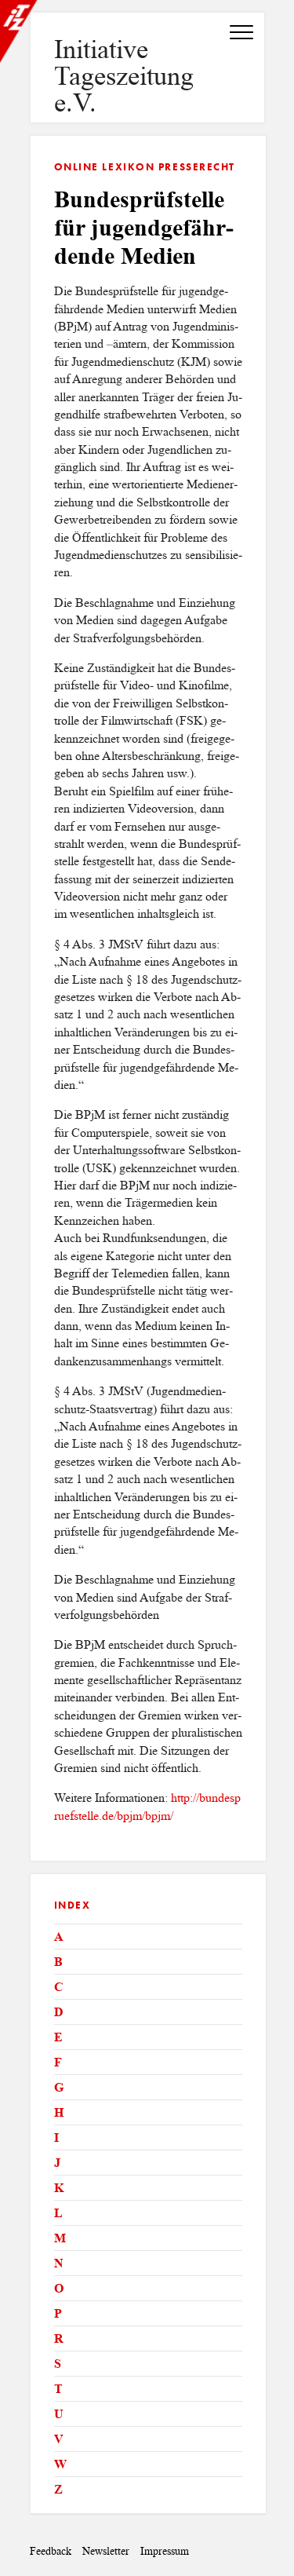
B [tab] (58, 1961)
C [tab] (59, 1987)
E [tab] (58, 2037)
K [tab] (59, 2188)
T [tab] (58, 2389)
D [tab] (59, 2012)
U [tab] (59, 2414)
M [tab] (60, 2238)
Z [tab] (58, 2489)
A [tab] (59, 1936)
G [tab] (59, 2087)
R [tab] (59, 2338)
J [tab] (57, 2162)
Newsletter (105, 2551)
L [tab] (58, 2213)
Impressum (164, 2551)
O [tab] (59, 2288)
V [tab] (59, 2439)
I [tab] (56, 2137)
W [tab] (60, 2464)
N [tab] (59, 2263)
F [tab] (58, 2062)
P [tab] (58, 2313)
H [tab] (59, 2112)
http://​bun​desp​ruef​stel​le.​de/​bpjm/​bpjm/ (147, 1806)
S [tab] (57, 2363)
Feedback (50, 2551)
